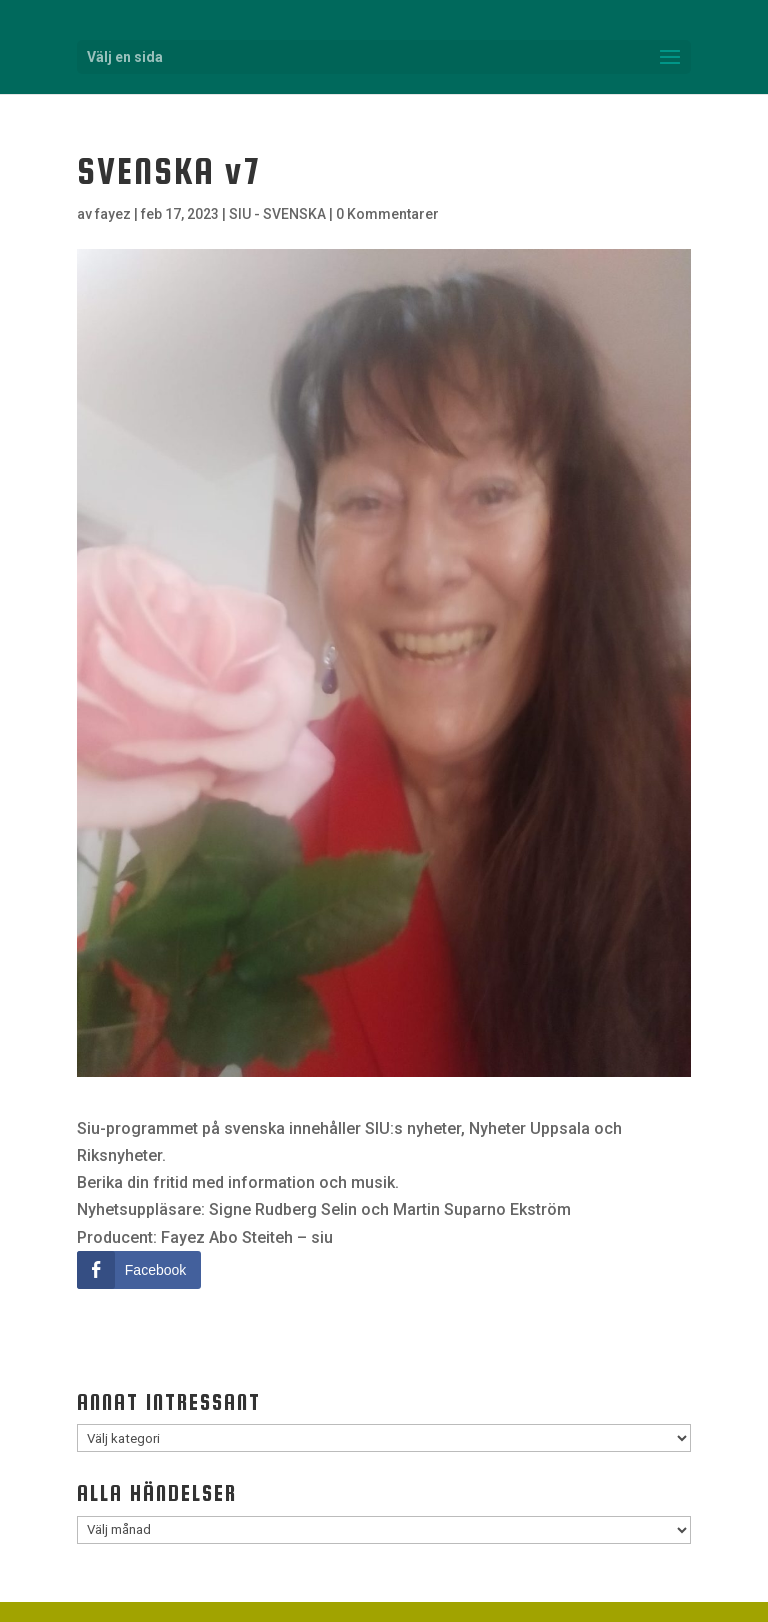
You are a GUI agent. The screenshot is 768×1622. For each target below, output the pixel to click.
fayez (113, 214)
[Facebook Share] (139, 1270)
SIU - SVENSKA (277, 214)
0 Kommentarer (387, 214)
